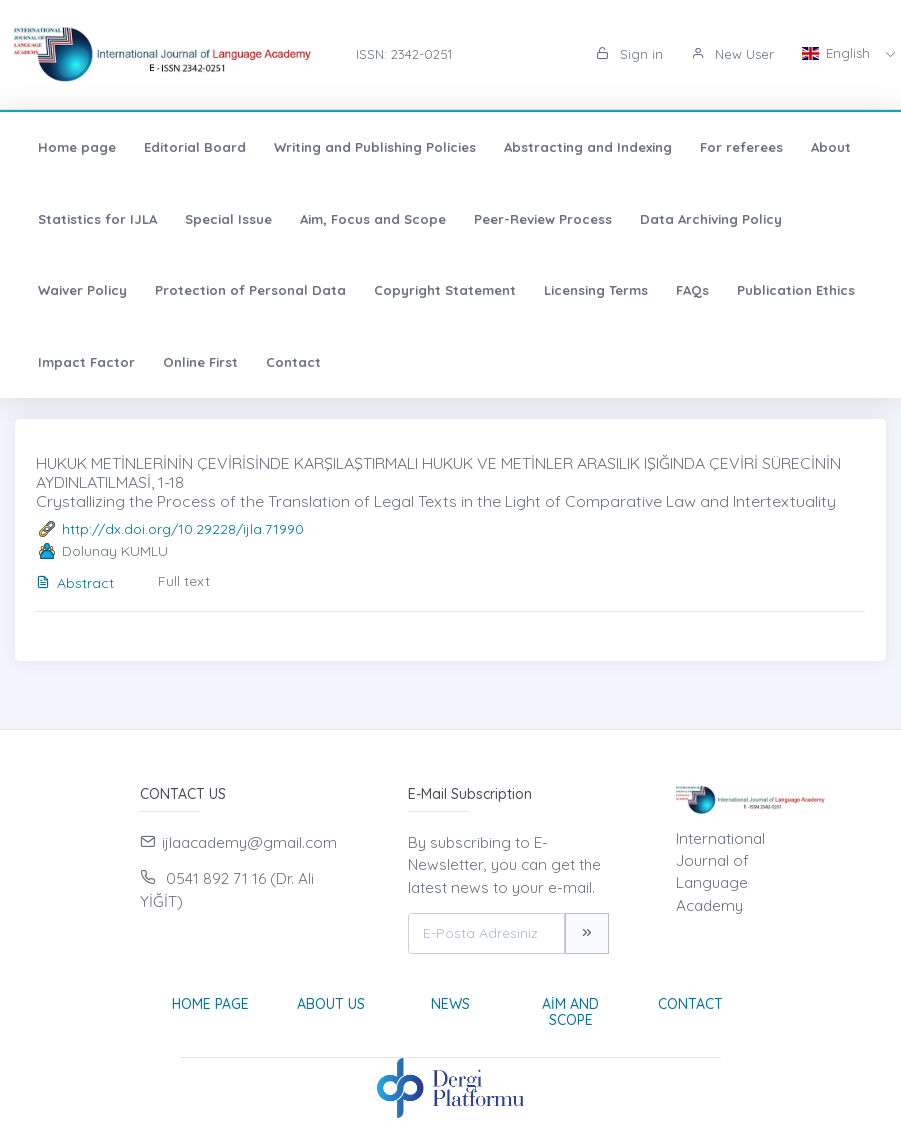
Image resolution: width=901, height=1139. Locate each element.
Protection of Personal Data (250, 290)
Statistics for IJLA (97, 219)
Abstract (75, 583)
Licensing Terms (596, 290)
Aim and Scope (570, 1012)
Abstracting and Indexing (588, 147)
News (450, 1004)
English (838, 53)
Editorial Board (195, 147)
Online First (200, 362)
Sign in (629, 54)
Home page (77, 147)
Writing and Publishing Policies (375, 147)
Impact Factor (86, 362)
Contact (293, 362)
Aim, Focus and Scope (373, 219)
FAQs (692, 290)
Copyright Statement (445, 290)
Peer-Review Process (543, 219)
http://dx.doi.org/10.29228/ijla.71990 (183, 529)
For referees (741, 147)
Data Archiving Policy (711, 219)
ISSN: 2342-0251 (404, 54)
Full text (184, 581)
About (831, 147)
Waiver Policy (82, 290)
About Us (331, 1004)
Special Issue (228, 219)
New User (732, 54)
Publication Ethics (796, 290)
